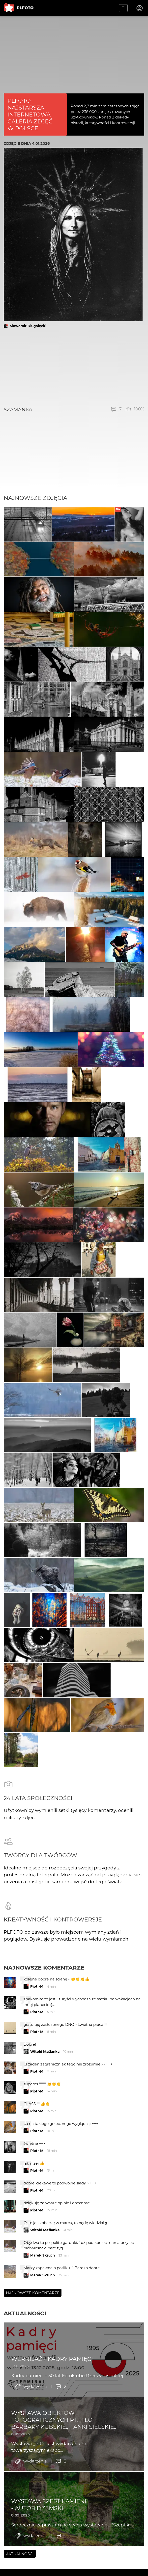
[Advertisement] (74, 367)
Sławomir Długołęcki (28, 326)
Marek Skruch (42, 2351)
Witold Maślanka (44, 2147)
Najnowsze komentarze (44, 2062)
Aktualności (25, 2408)
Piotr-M (36, 2082)
